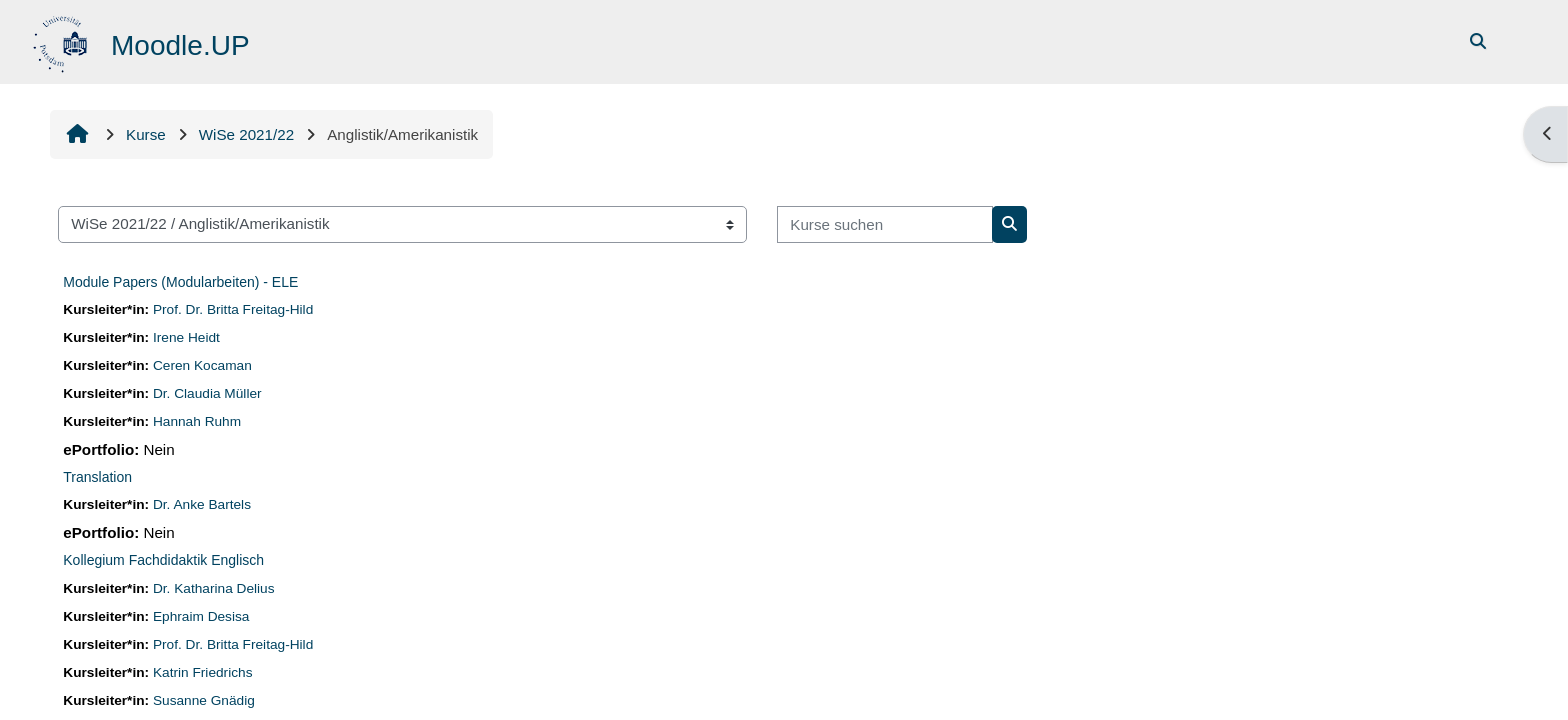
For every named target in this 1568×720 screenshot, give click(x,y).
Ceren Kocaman (202, 365)
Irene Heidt (186, 337)
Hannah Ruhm (197, 421)
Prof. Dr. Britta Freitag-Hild (233, 309)
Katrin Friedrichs (203, 672)
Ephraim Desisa (201, 616)
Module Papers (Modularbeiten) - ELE (180, 282)
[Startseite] (62, 40)
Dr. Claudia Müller (207, 393)
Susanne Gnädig (204, 700)
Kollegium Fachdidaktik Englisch (163, 560)
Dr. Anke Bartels (202, 504)
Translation (97, 477)
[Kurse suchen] (885, 224)
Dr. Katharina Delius (214, 588)
